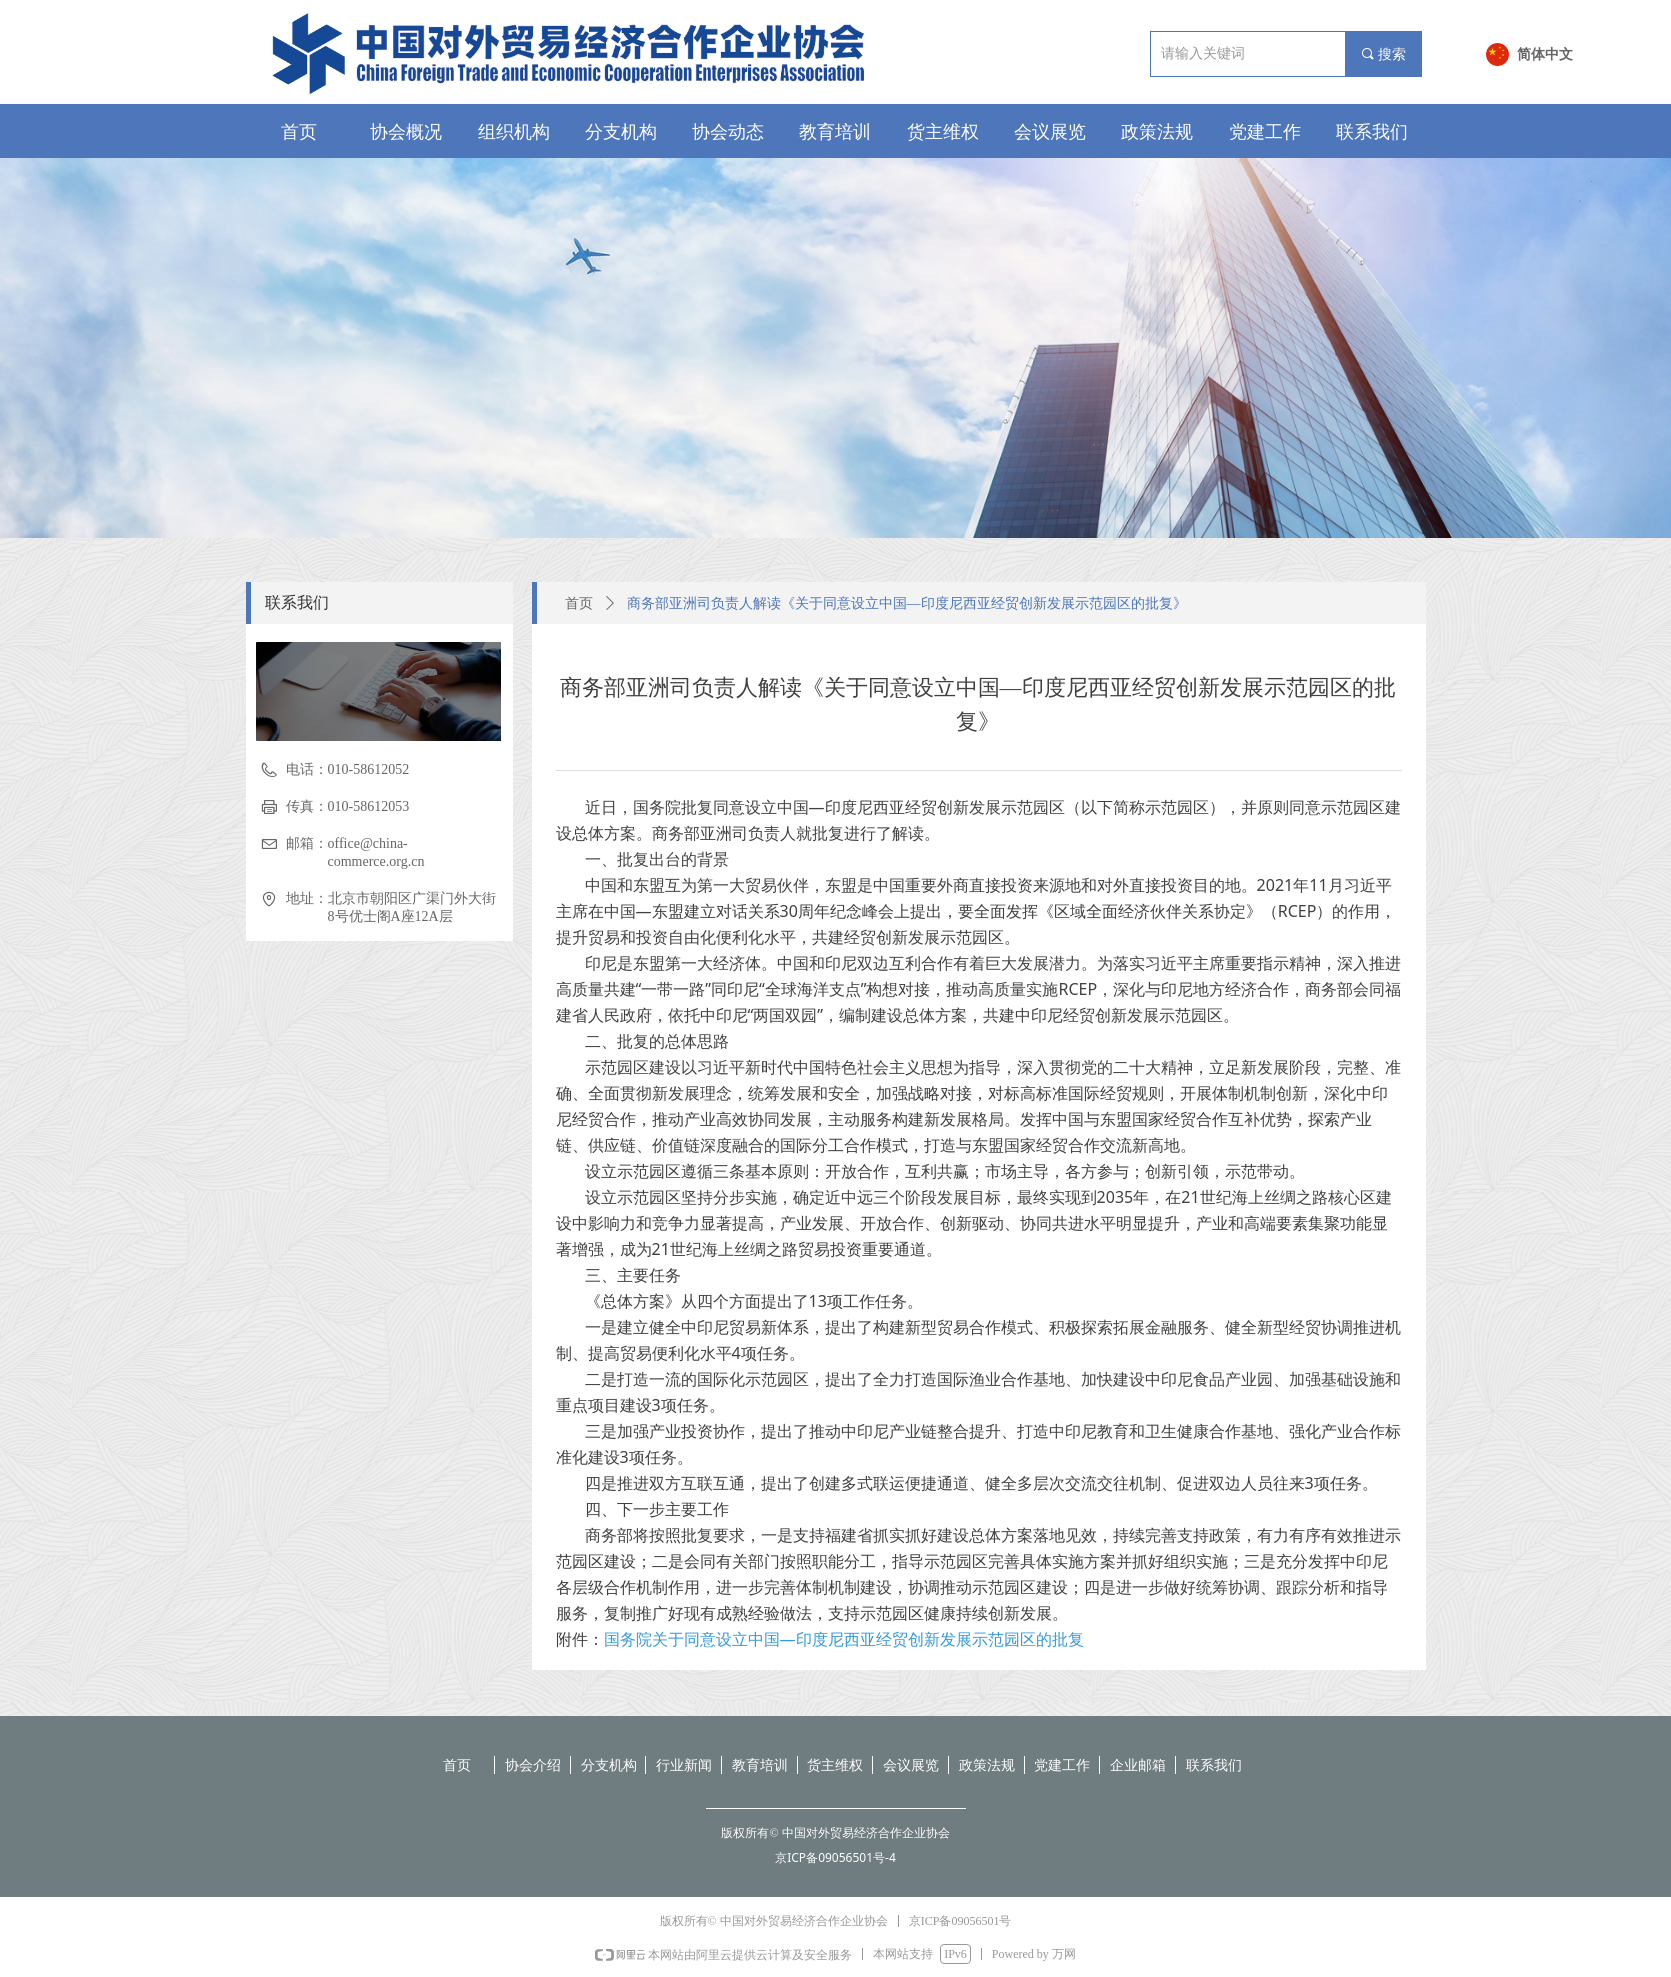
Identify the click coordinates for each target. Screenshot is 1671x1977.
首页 (579, 603)
